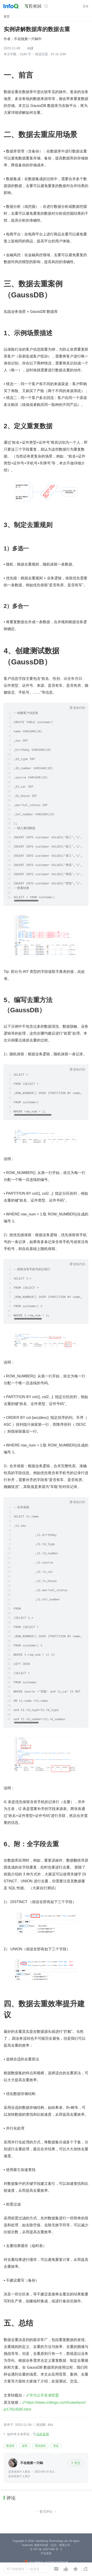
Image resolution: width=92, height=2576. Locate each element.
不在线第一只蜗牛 (28, 39)
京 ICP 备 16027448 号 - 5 (46, 2549)
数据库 (10, 2445)
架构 (24, 2445)
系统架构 (40, 2445)
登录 (86, 6)
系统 (56, 2445)
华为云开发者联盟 (44, 2395)
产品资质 (46, 2553)
